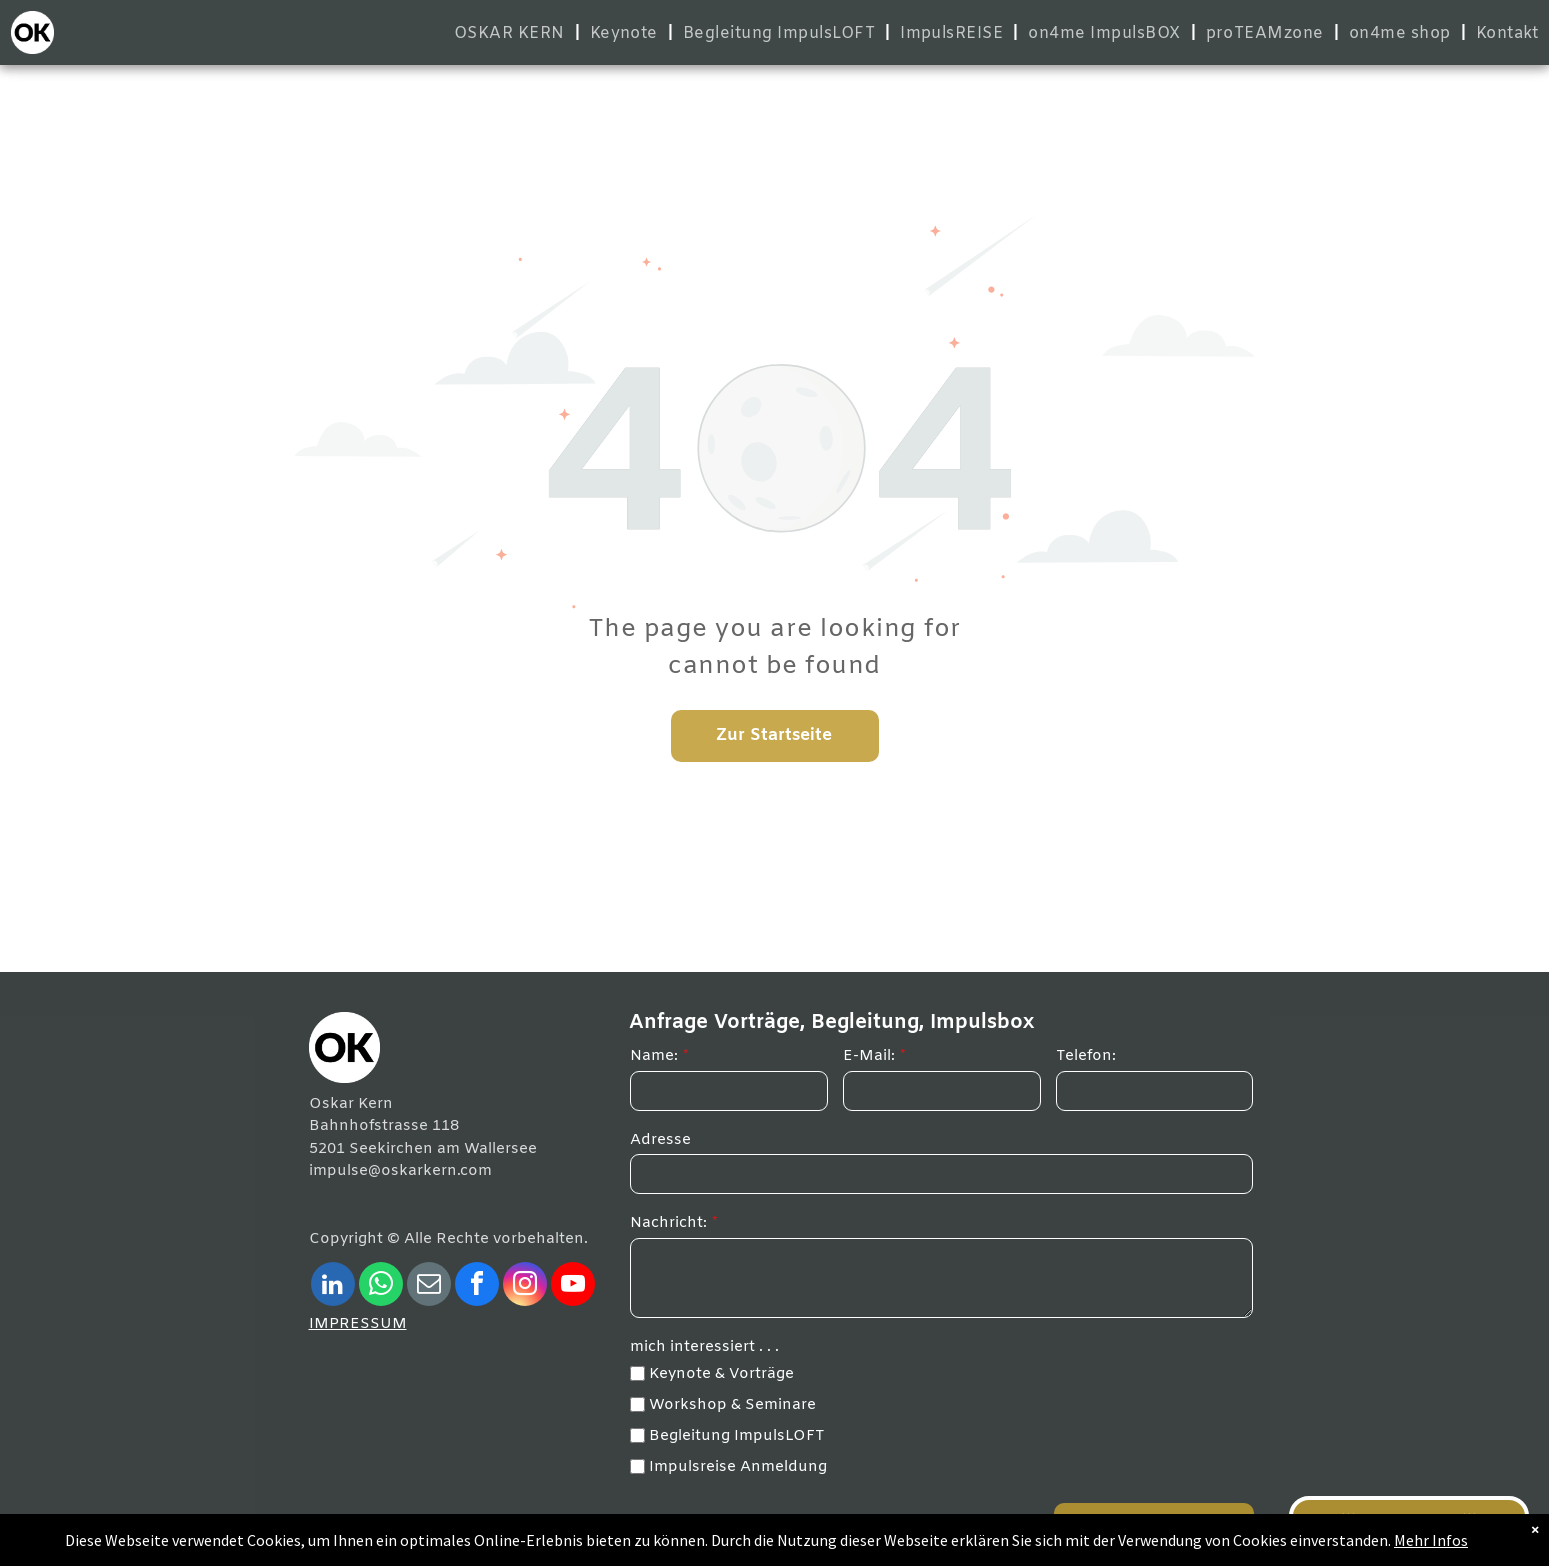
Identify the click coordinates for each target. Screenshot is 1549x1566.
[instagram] (525, 1286)
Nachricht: (668, 1223)
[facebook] (477, 1286)
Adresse (660, 1140)
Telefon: (1086, 1056)
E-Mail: (869, 1056)
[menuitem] (512, 33)
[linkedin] (333, 1286)
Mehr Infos (1401, 1540)
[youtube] (573, 1286)
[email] (429, 1286)
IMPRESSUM (358, 1324)
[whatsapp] (381, 1286)
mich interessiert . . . (704, 1347)
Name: (654, 1056)
